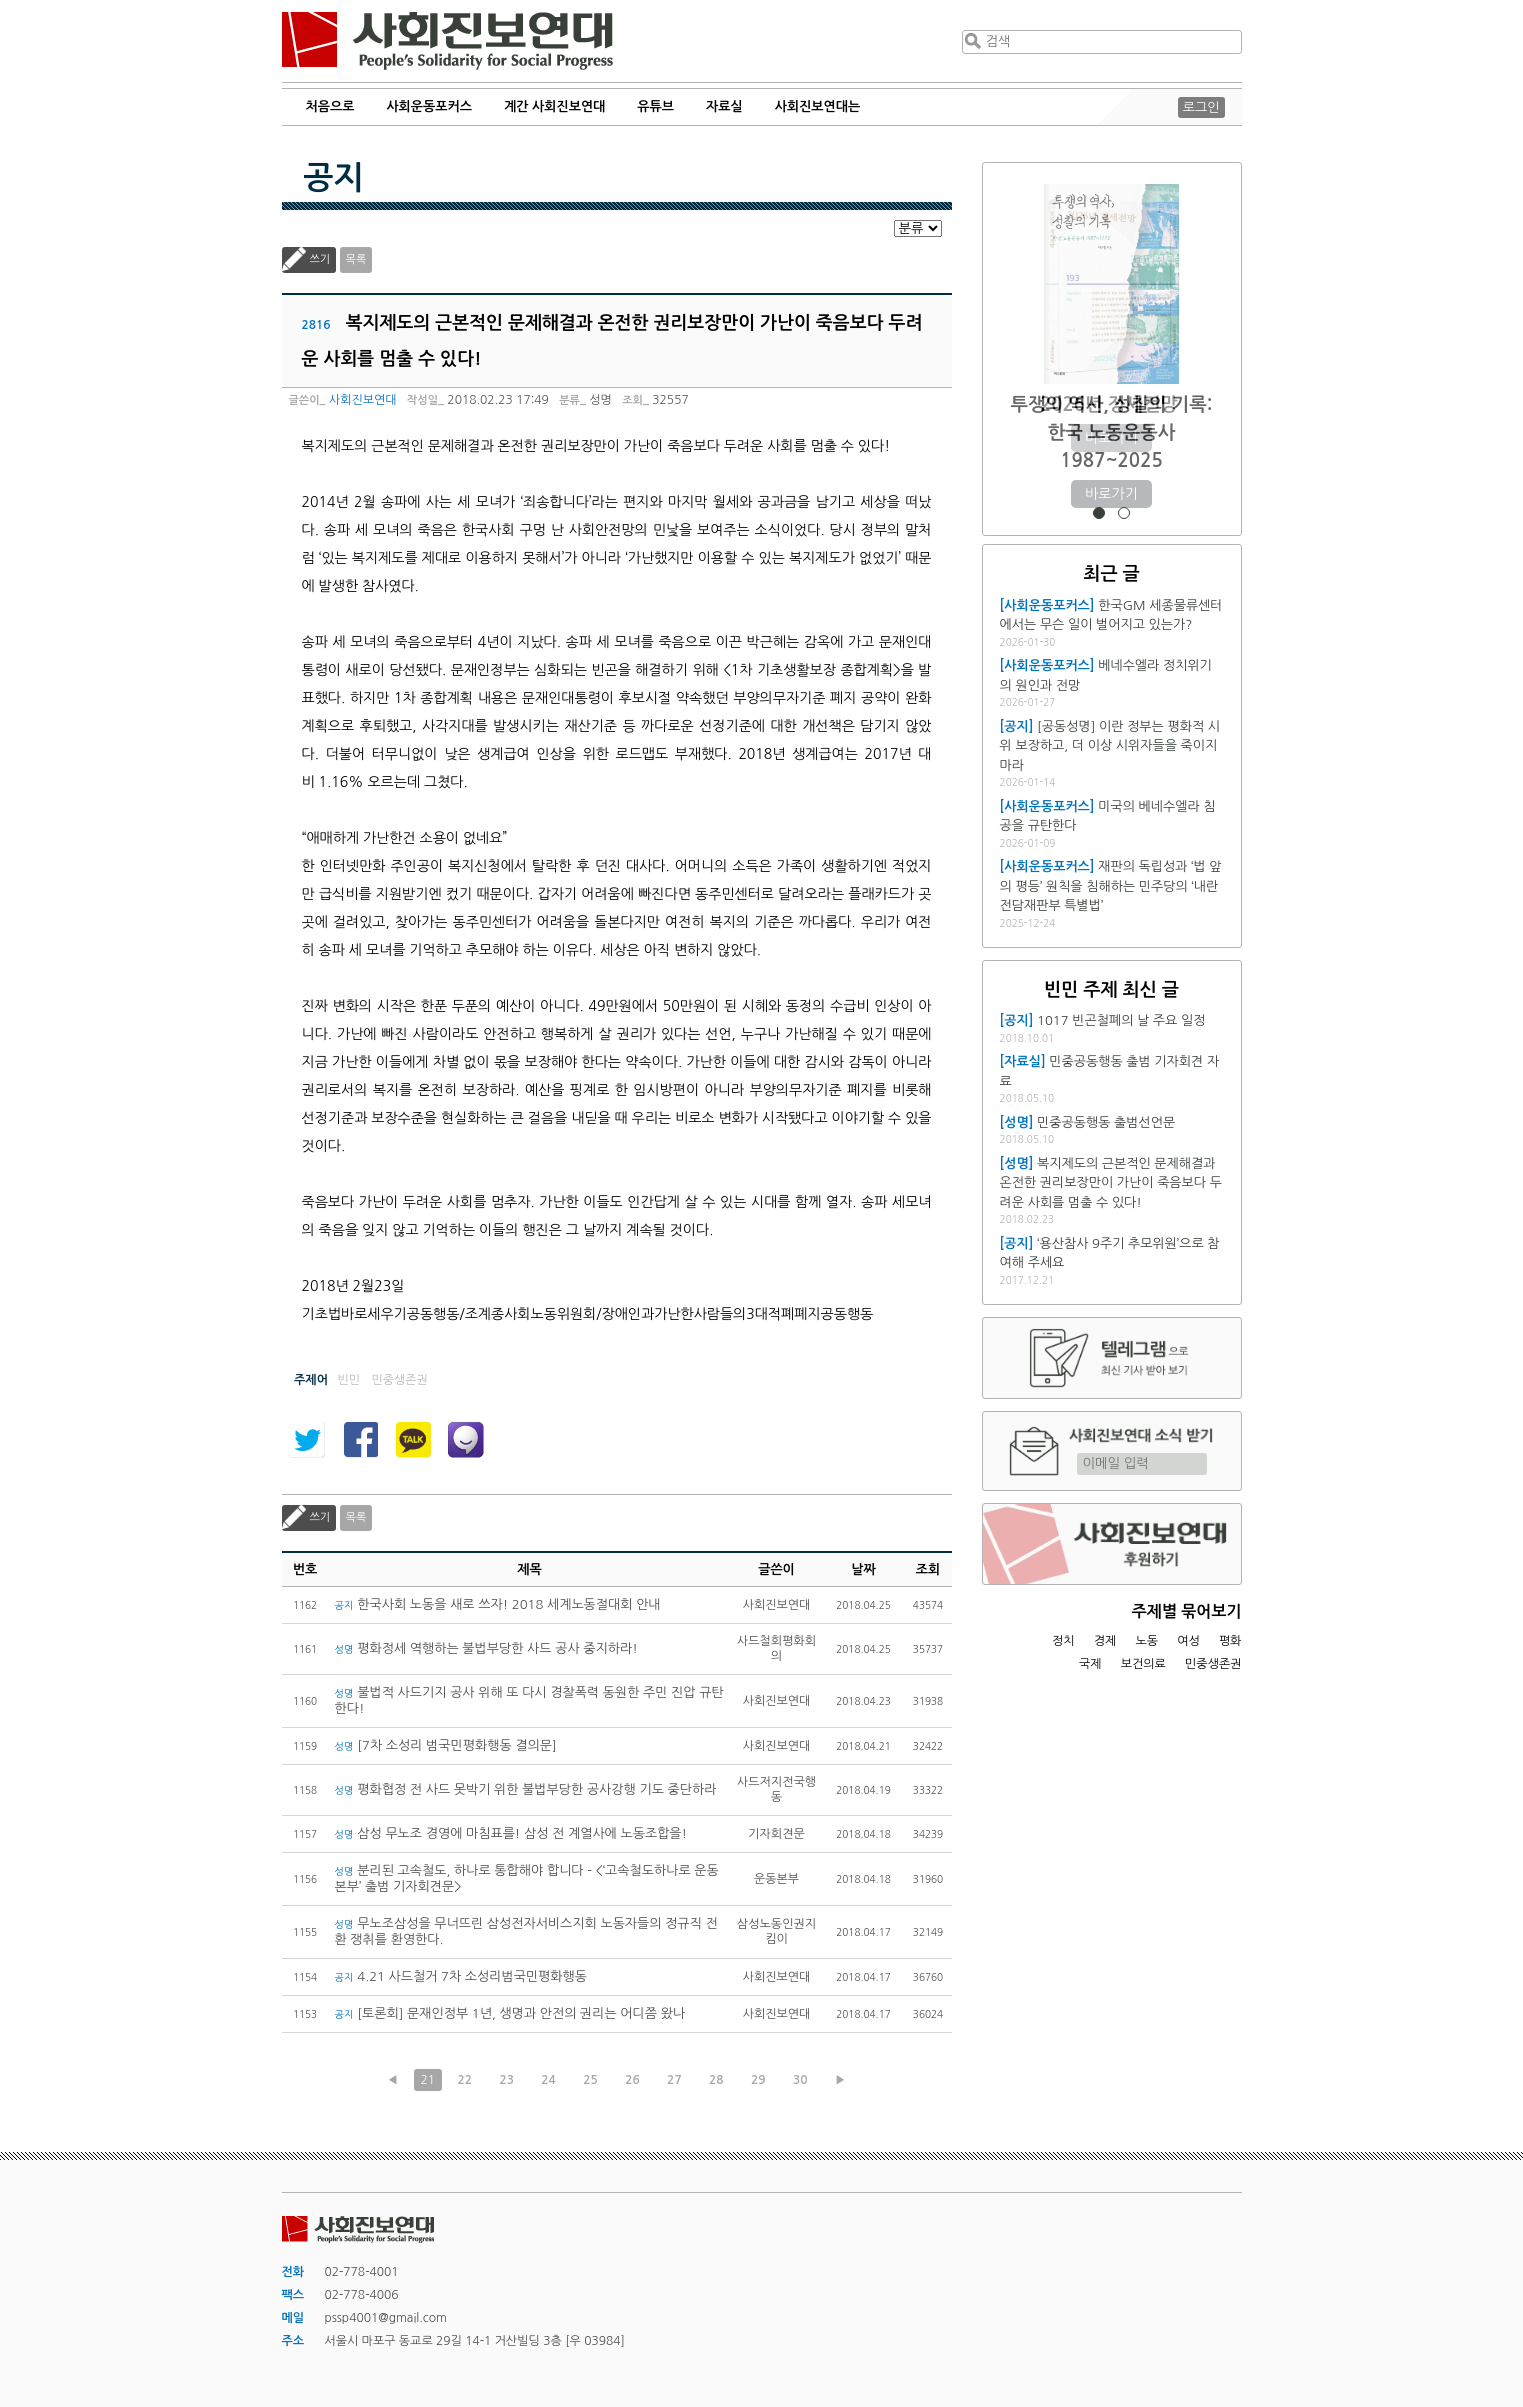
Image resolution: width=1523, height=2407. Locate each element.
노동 (1146, 1641)
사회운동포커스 (429, 106)
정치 (1063, 1641)
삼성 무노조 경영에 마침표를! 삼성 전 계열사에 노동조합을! (511, 1833)
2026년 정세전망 (1111, 404)
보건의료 (1143, 1664)
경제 (1105, 1641)
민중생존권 (1213, 1664)
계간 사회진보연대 (554, 106)
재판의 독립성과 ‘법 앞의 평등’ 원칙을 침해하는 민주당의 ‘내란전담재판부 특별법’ (1111, 886)
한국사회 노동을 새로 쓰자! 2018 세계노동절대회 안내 (498, 1604)
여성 (1188, 1641)
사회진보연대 (447, 41)
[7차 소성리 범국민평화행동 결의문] (446, 1745)
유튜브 (655, 106)
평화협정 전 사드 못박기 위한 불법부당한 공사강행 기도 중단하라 (526, 1789)
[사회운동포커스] (1047, 605)
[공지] (1017, 726)
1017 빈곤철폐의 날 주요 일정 (1121, 1020)
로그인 (1201, 107)
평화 (1230, 1641)
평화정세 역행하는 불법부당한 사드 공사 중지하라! (488, 1648)
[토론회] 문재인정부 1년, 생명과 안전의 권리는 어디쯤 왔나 (510, 2013)
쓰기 (320, 259)
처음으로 (330, 106)
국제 (1090, 1664)
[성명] (1017, 1122)
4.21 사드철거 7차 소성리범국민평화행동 (461, 1976)
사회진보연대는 (818, 106)
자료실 (724, 106)
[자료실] (1023, 1061)
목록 (356, 259)
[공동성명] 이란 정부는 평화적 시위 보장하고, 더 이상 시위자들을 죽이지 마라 (1110, 746)
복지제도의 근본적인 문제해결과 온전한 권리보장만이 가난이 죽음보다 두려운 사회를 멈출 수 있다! (1111, 1183)
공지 (334, 178)
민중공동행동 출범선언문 (1106, 1122)
